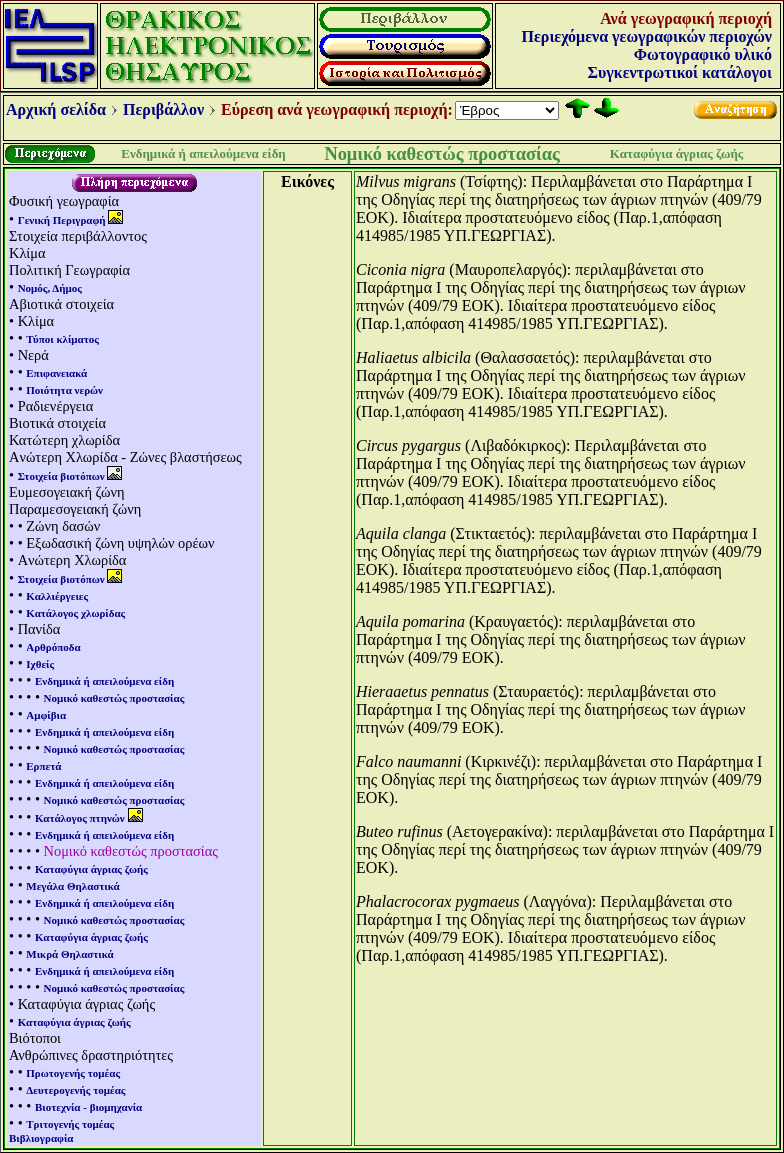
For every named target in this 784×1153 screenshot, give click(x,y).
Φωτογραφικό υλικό (703, 54)
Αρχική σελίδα (56, 109)
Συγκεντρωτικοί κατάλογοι (680, 72)
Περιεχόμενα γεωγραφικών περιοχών (647, 36)
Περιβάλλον (163, 109)
